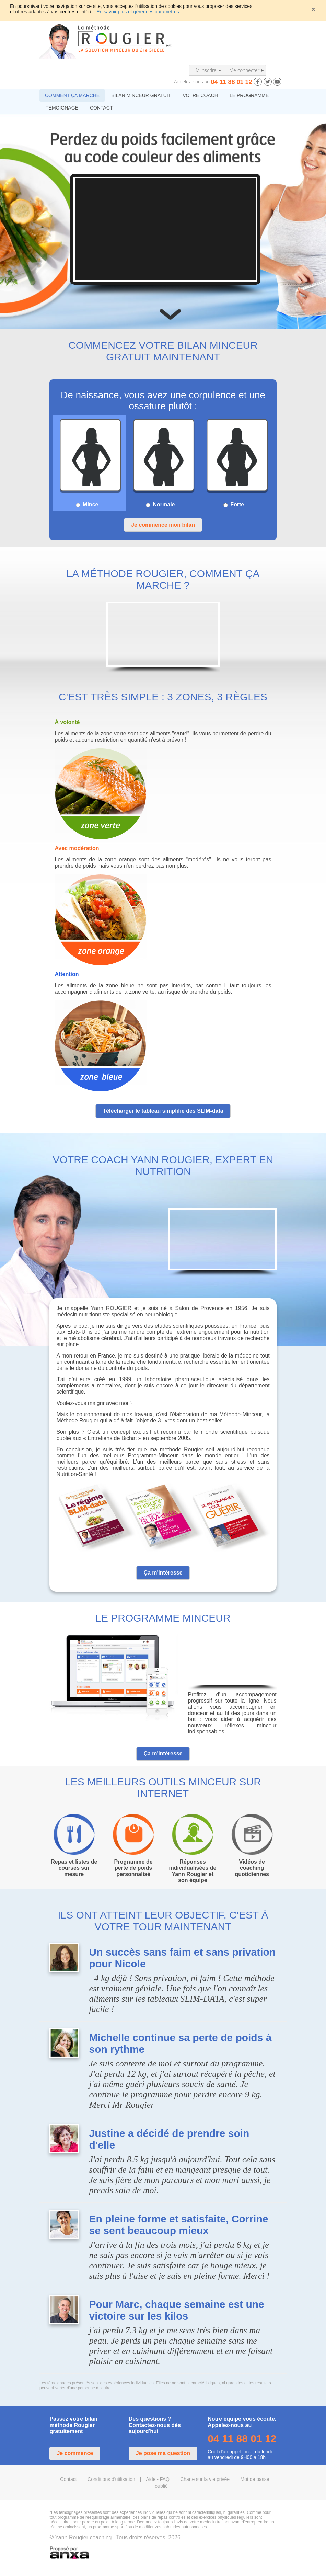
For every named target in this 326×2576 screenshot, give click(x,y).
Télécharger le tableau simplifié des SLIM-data (163, 1111)
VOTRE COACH (200, 95)
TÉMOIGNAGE (62, 108)
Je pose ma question (163, 2453)
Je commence (75, 2453)
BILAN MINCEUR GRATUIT (141, 95)
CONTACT (101, 108)
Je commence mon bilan (163, 525)
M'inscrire (206, 70)
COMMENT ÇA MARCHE (72, 95)
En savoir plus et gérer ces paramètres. (138, 11)
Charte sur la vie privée (205, 2479)
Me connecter (244, 70)
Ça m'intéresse (162, 1573)
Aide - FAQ (157, 2479)
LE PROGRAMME (249, 95)
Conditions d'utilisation (111, 2479)
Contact (68, 2479)
